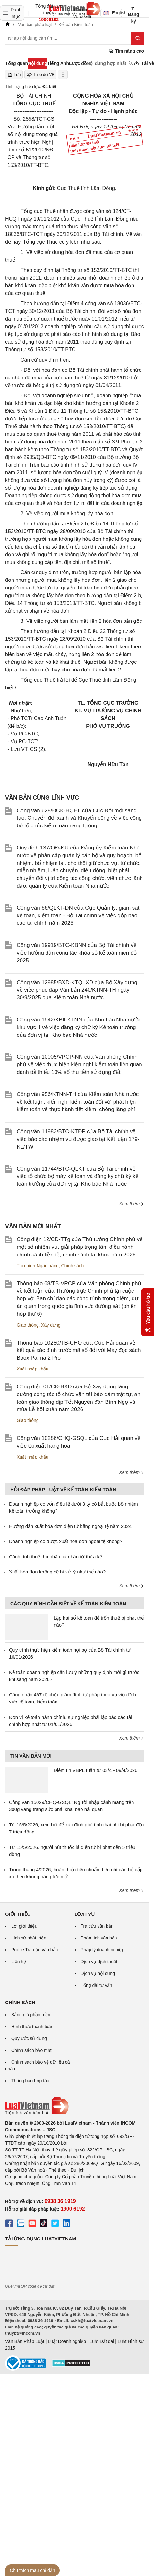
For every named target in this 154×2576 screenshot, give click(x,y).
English (112, 12)
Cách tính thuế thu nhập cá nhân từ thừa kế (55, 1556)
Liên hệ (18, 1961)
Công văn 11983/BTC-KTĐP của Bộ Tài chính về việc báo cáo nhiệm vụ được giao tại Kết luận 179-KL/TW (78, 1139)
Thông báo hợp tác (30, 2080)
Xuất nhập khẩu (32, 1368)
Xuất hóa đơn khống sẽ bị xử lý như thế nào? (57, 1571)
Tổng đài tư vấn (96, 1985)
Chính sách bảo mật (31, 2050)
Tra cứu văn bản (97, 1926)
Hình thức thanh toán (32, 2026)
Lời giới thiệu (24, 1926)
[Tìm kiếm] (137, 38)
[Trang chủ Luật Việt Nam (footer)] (74, 2106)
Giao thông (28, 1325)
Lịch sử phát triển (28, 1937)
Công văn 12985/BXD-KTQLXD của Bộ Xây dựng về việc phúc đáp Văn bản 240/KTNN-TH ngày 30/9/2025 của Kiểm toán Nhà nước (77, 990)
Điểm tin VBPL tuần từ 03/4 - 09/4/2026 (95, 1770)
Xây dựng (50, 1325)
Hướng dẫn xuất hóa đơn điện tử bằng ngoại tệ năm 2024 (70, 1526)
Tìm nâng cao (126, 51)
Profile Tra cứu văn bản (34, 1949)
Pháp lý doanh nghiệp (102, 1949)
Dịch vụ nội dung (98, 1973)
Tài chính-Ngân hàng (38, 1265)
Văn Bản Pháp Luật (24, 2341)
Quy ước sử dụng (29, 2038)
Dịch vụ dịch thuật (99, 1961)
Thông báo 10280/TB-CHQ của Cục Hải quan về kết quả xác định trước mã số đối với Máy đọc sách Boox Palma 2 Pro (79, 1350)
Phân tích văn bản (99, 1937)
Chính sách (72, 1265)
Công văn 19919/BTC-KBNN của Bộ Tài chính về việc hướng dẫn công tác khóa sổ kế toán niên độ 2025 (77, 952)
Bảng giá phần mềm (31, 2014)
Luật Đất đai (102, 2341)
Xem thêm (131, 1203)
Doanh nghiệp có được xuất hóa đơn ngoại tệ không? (66, 1541)
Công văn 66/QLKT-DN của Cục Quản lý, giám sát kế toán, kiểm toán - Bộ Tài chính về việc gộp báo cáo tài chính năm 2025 (78, 915)
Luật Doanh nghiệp (67, 2341)
